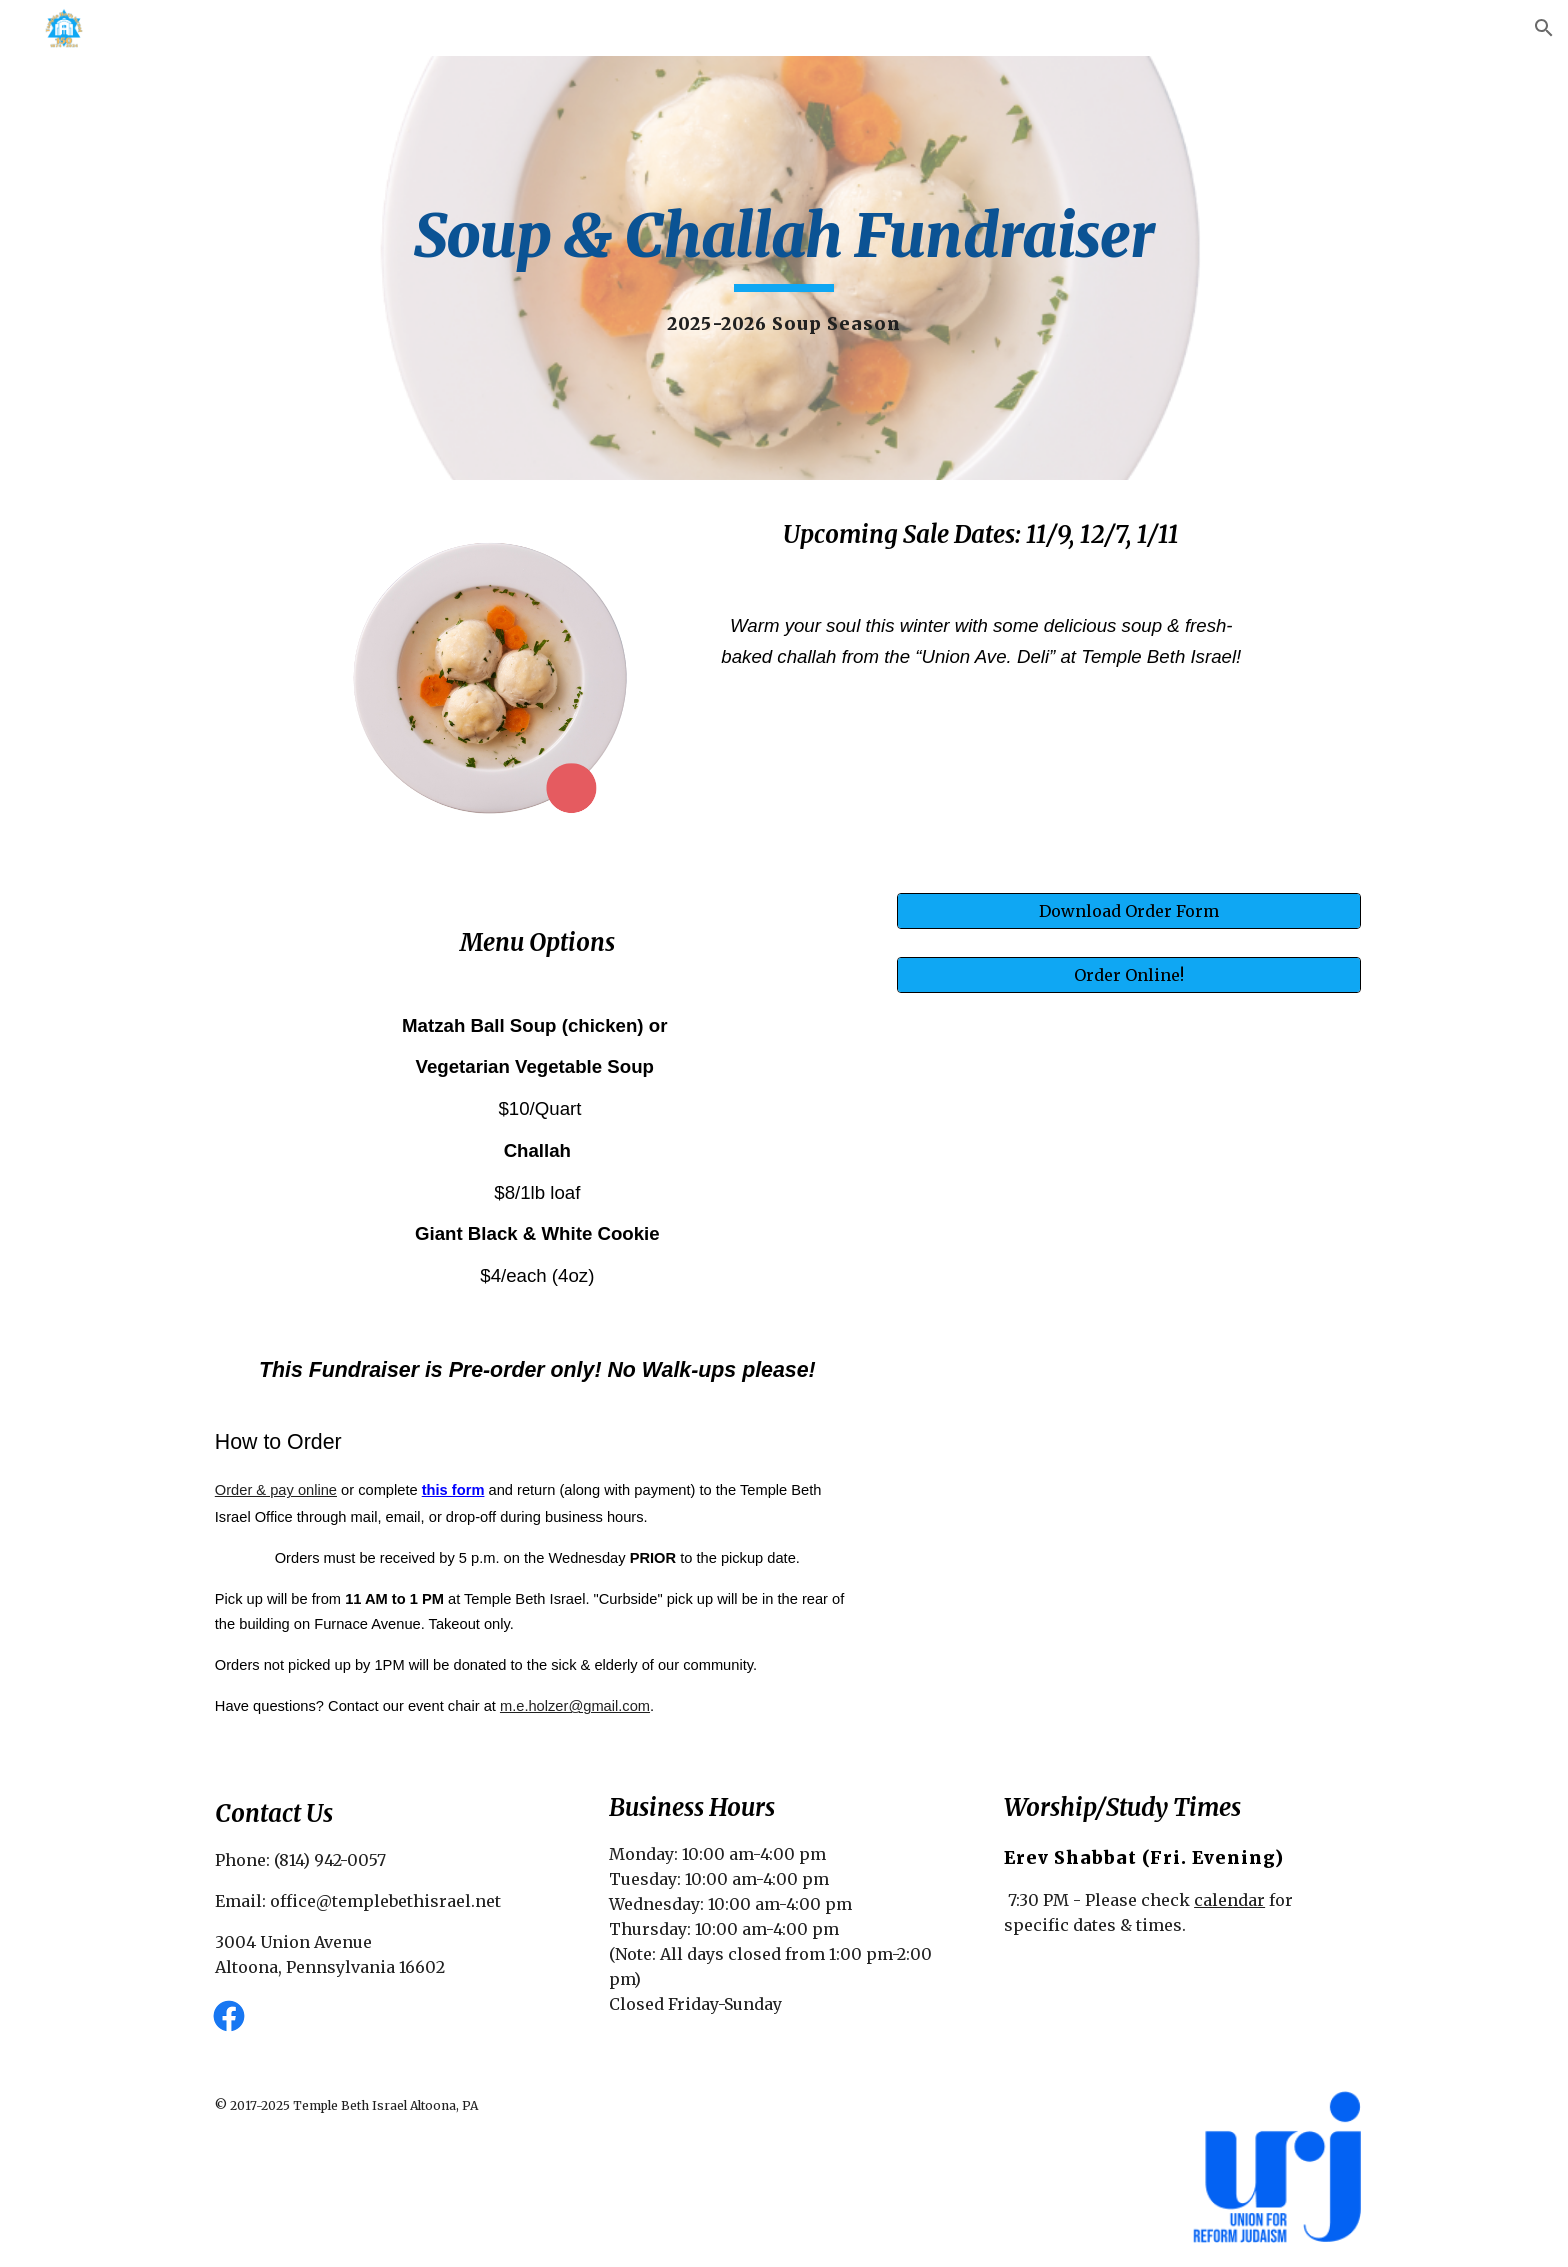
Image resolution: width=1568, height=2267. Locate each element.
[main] (784, 268)
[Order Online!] (1129, 975)
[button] (1544, 28)
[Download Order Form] (1129, 911)
